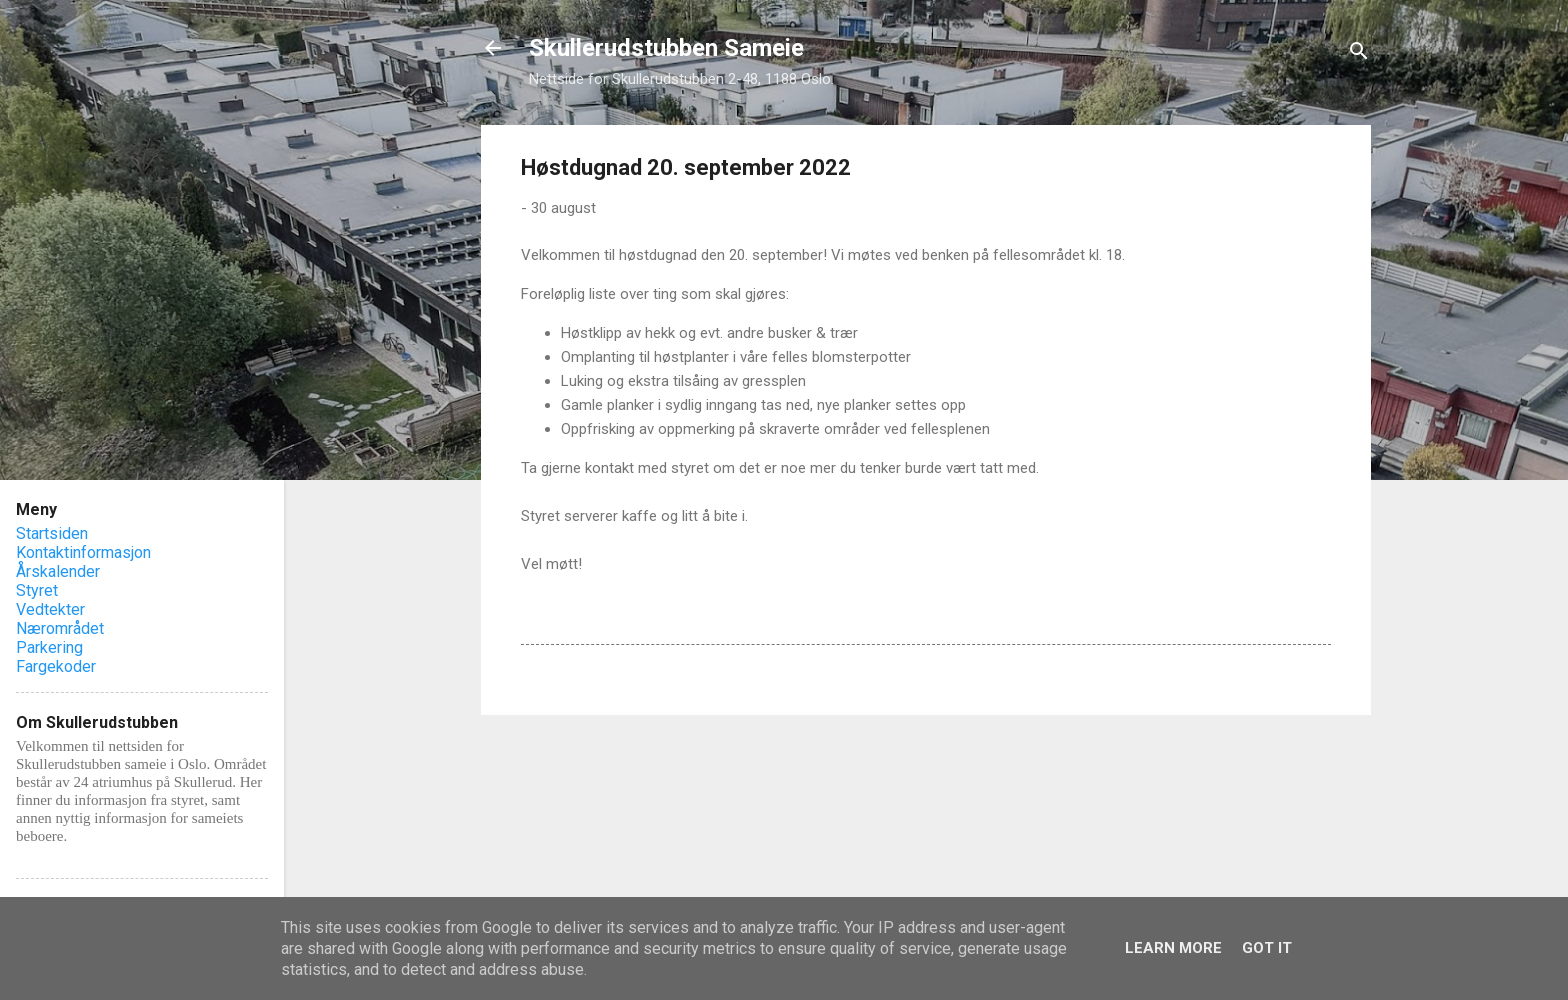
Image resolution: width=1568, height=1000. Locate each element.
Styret (37, 590)
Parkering (49, 647)
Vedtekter (50, 609)
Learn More (1173, 948)
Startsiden (52, 533)
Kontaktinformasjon (83, 552)
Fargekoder (56, 666)
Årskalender (58, 571)
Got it (1267, 948)
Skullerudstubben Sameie (666, 48)
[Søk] (1359, 54)
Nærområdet (60, 628)
